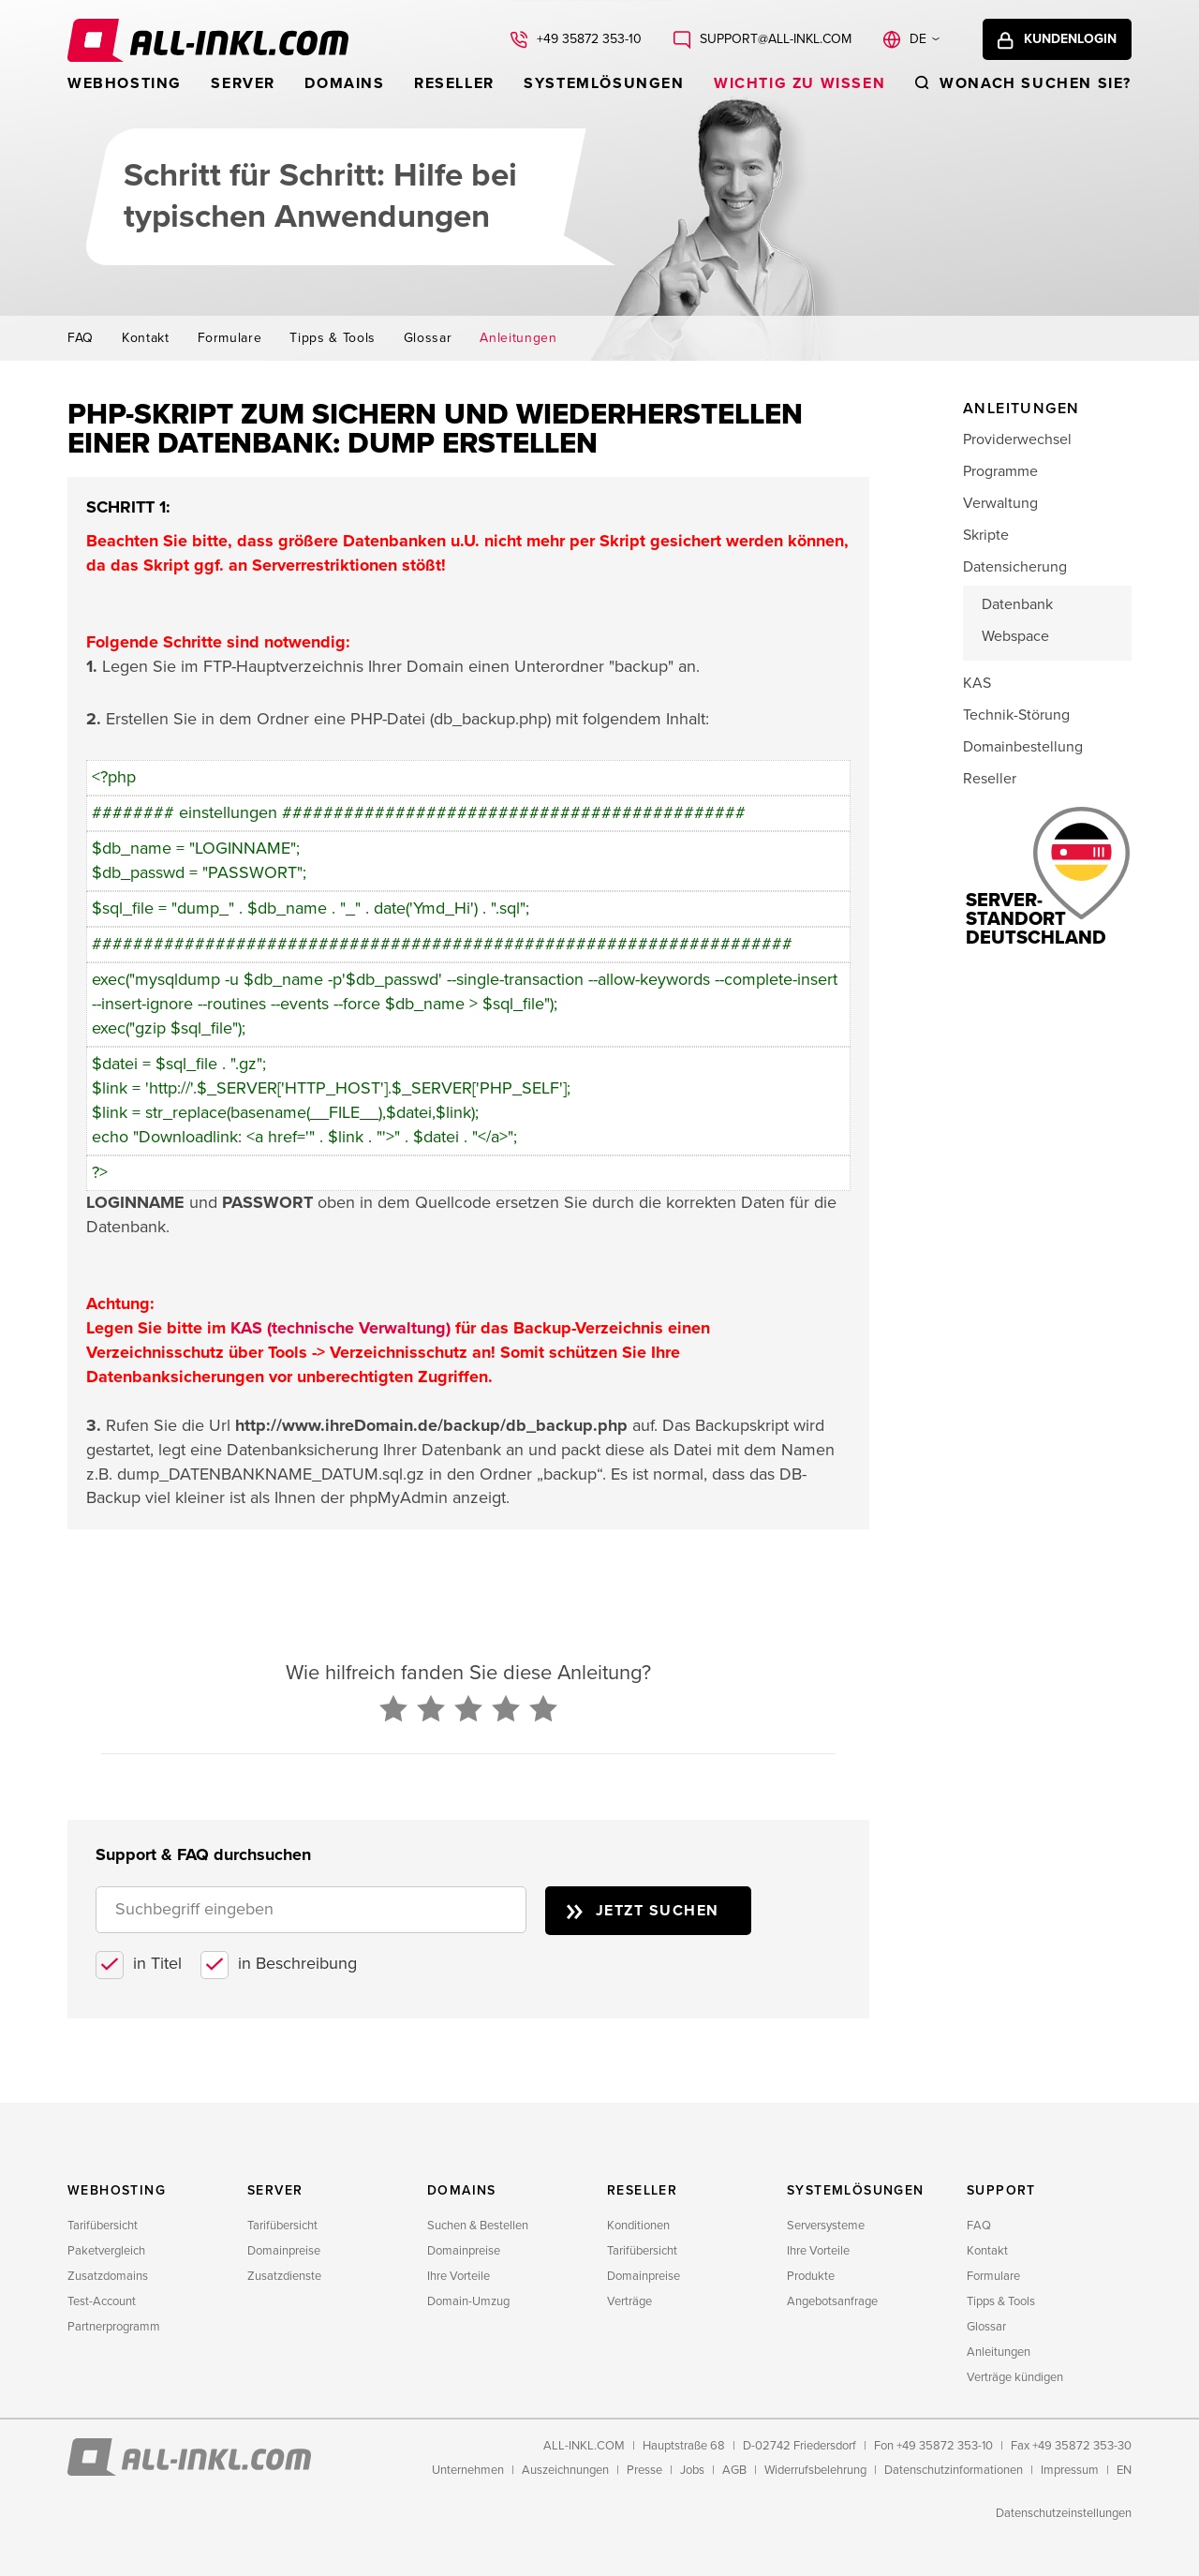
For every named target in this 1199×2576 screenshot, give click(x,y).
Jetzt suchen (657, 1910)
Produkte (811, 2276)
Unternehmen (468, 2470)
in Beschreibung (297, 1963)
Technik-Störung (1016, 715)
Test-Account (101, 2301)
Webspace (1015, 636)
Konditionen (638, 2225)
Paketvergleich (106, 2250)
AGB (734, 2470)
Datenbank (1017, 604)
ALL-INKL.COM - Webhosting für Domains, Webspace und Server (207, 40)
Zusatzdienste (284, 2276)
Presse (644, 2470)
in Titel (157, 1963)
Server (243, 83)
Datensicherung (1015, 567)
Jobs (692, 2470)
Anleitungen (518, 338)
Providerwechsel (1017, 439)
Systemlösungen (604, 83)
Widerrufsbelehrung (815, 2470)
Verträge (629, 2301)
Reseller (454, 83)
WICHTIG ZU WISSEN (799, 83)
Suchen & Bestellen (477, 2225)
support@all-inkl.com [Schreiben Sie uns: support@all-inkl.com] (775, 39)
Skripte (986, 535)
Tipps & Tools (332, 338)
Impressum (1070, 2470)
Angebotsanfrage (832, 2301)
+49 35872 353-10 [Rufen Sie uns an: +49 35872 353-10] (589, 39)
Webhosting (124, 83)
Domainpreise (283, 2250)
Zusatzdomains (107, 2276)
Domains (344, 83)
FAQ (80, 338)
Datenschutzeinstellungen (1064, 2513)
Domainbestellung (1023, 746)
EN (1124, 2470)
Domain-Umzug (468, 2301)
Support (1001, 2190)
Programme (1000, 471)
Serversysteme (826, 2225)
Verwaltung (1000, 503)
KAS (977, 683)
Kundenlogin (1070, 39)
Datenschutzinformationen (953, 2470)
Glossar (428, 338)
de (918, 39)
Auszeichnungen (565, 2470)
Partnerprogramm (113, 2326)
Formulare (230, 338)
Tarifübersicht (102, 2225)
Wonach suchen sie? (1036, 83)
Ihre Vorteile (458, 2276)
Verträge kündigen (1015, 2377)
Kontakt (146, 338)
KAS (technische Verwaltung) (340, 1328)
